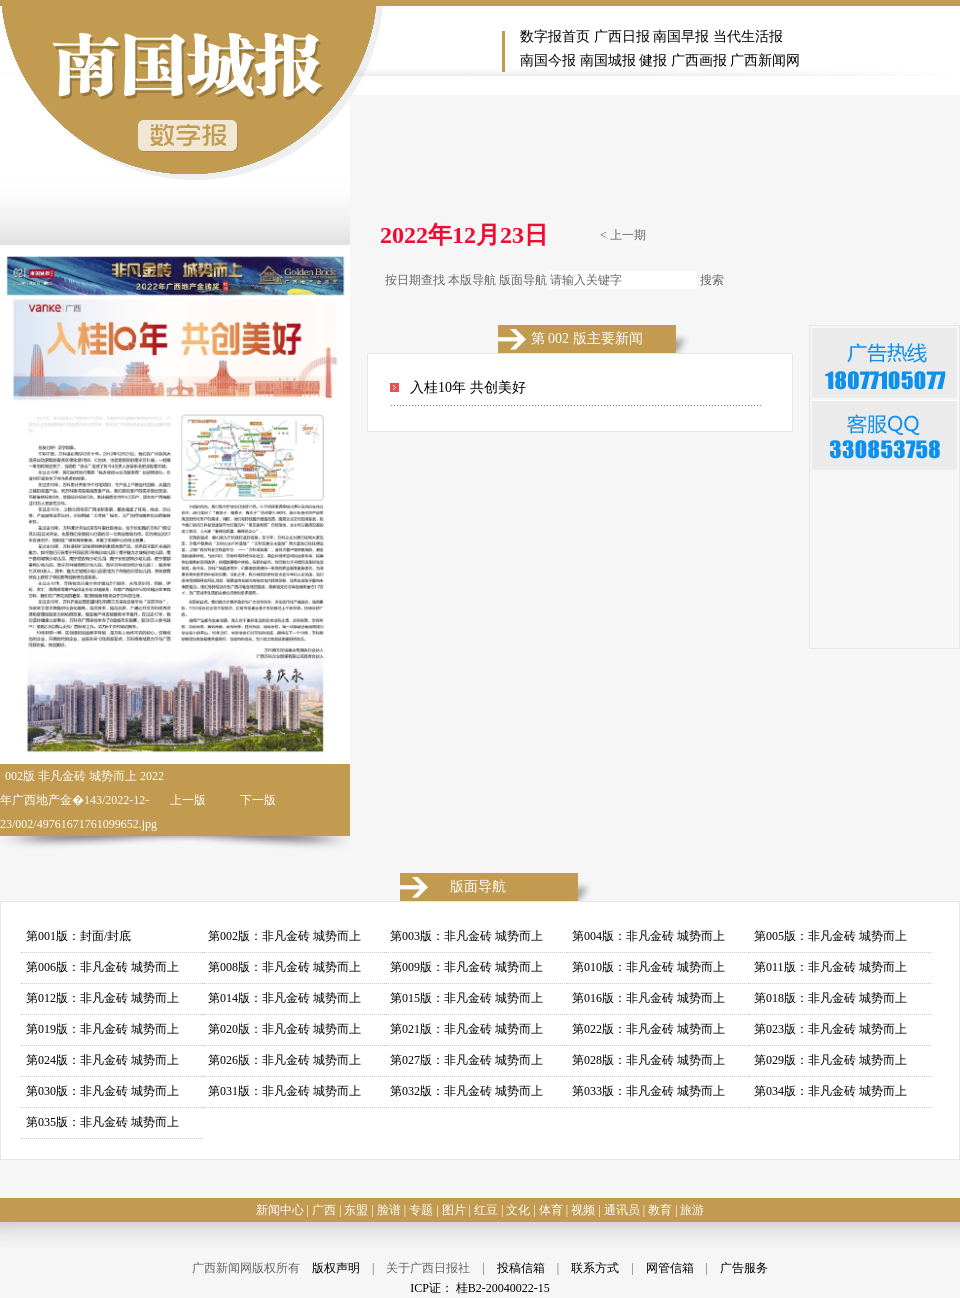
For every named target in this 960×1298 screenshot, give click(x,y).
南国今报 (548, 60)
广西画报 (699, 60)
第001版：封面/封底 (78, 936)
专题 (421, 1210)
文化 (518, 1210)
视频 (583, 1210)
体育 (551, 1210)
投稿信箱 (521, 1268)
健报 (653, 60)
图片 (454, 1210)
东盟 (356, 1210)
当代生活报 (748, 36)
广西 (324, 1210)
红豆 (486, 1210)
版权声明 (336, 1268)
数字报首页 (555, 36)
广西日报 (622, 36)
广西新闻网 (765, 60)
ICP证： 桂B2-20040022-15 (480, 1288)
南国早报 (681, 36)
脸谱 (389, 1210)
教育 (660, 1210)
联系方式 (595, 1268)
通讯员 (622, 1210)
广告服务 (744, 1268)
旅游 (692, 1210)
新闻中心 (280, 1210)
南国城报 (608, 60)
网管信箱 (670, 1268)
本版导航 (472, 280)
